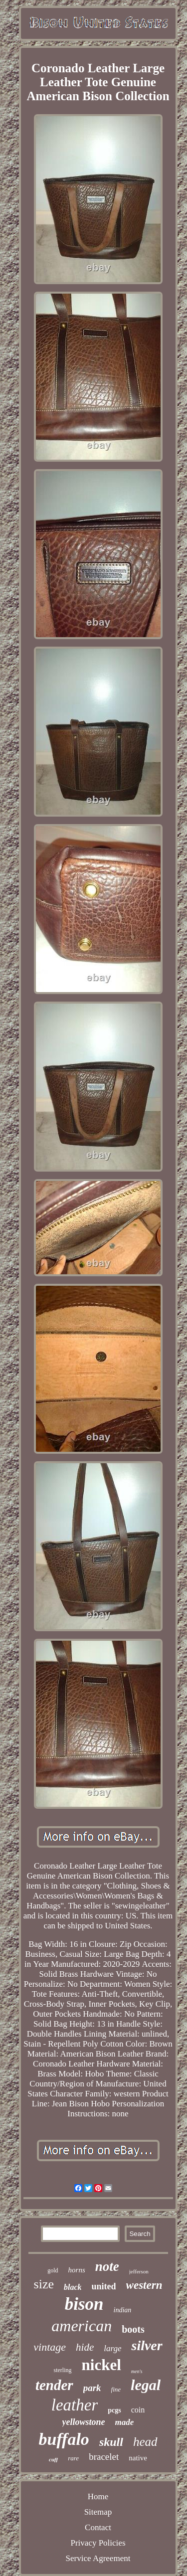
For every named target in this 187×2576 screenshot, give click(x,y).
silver (146, 2345)
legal (146, 2385)
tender (54, 2385)
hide (85, 2347)
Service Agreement (98, 2558)
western (144, 2285)
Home (98, 2496)
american (81, 2326)
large (112, 2348)
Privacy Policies (97, 2543)
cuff (53, 2459)
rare (73, 2458)
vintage (49, 2347)
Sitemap (98, 2512)
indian (123, 2310)
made (124, 2422)
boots (133, 2329)
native (138, 2458)
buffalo (63, 2439)
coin (138, 2409)
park (92, 2388)
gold (52, 2270)
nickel (101, 2365)
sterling (63, 2370)
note (107, 2266)
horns (76, 2270)
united (104, 2286)
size (44, 2284)
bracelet (104, 2456)
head (145, 2441)
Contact (98, 2527)
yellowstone (83, 2422)
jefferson (139, 2271)
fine (116, 2389)
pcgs (114, 2410)
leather (74, 2405)
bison (84, 2304)
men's (137, 2371)
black (73, 2287)
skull (111, 2441)
